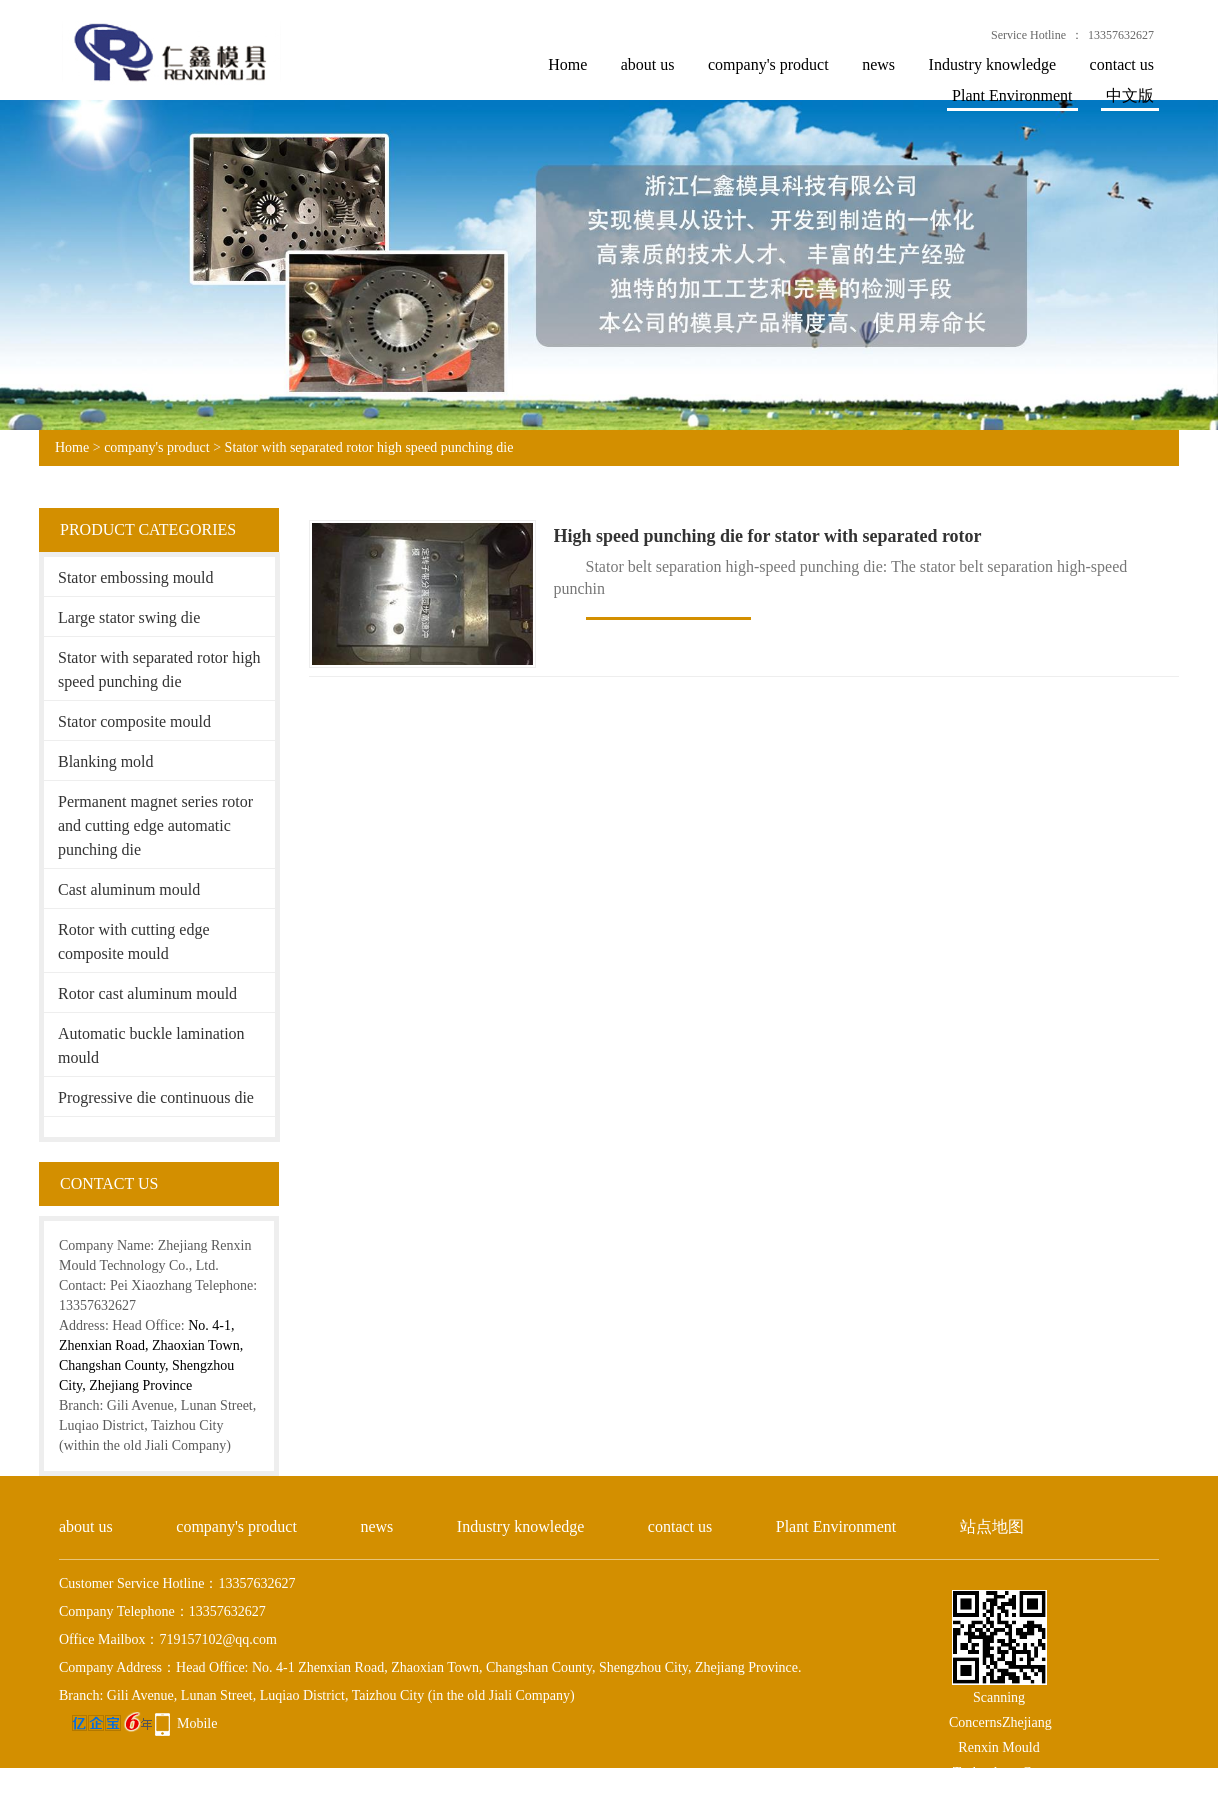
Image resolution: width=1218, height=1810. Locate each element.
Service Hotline (1028, 35)
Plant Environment (1012, 95)
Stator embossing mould (136, 577)
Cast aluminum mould (129, 889)
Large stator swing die (129, 617)
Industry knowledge (993, 64)
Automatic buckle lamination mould (151, 1045)
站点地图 (992, 1526)
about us (648, 64)
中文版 (1130, 95)
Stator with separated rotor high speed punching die (369, 447)
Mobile (197, 1723)
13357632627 (1121, 35)
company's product (768, 64)
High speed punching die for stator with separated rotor (768, 536)
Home (567, 64)
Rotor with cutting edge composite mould (134, 941)
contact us (1122, 64)
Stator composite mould (134, 721)
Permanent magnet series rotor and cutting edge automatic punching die (155, 825)
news (878, 64)
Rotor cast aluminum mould (147, 993)
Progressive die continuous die (156, 1097)
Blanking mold (106, 761)
